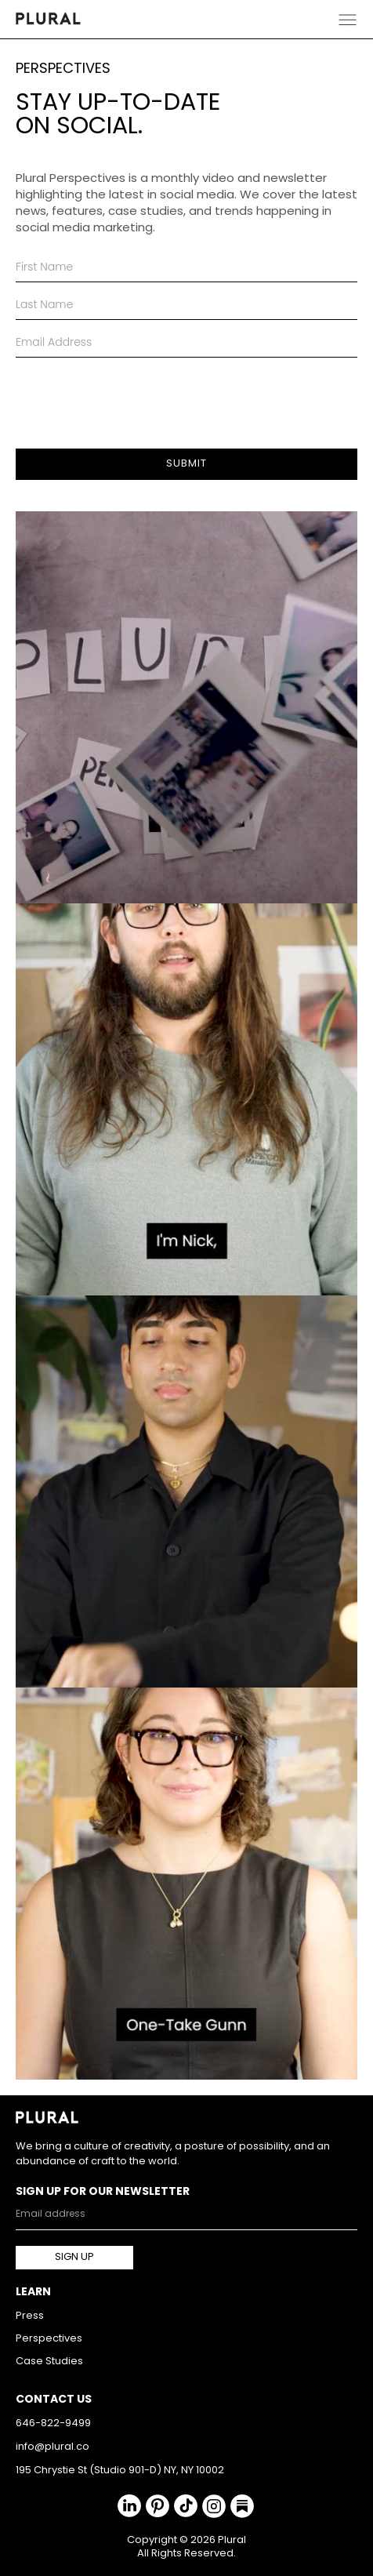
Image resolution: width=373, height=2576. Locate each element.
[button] (347, 19)
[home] (48, 19)
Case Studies (49, 2361)
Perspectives (49, 2339)
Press (30, 2316)
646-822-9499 (53, 2423)
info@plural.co (52, 2447)
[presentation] (135, 396)
